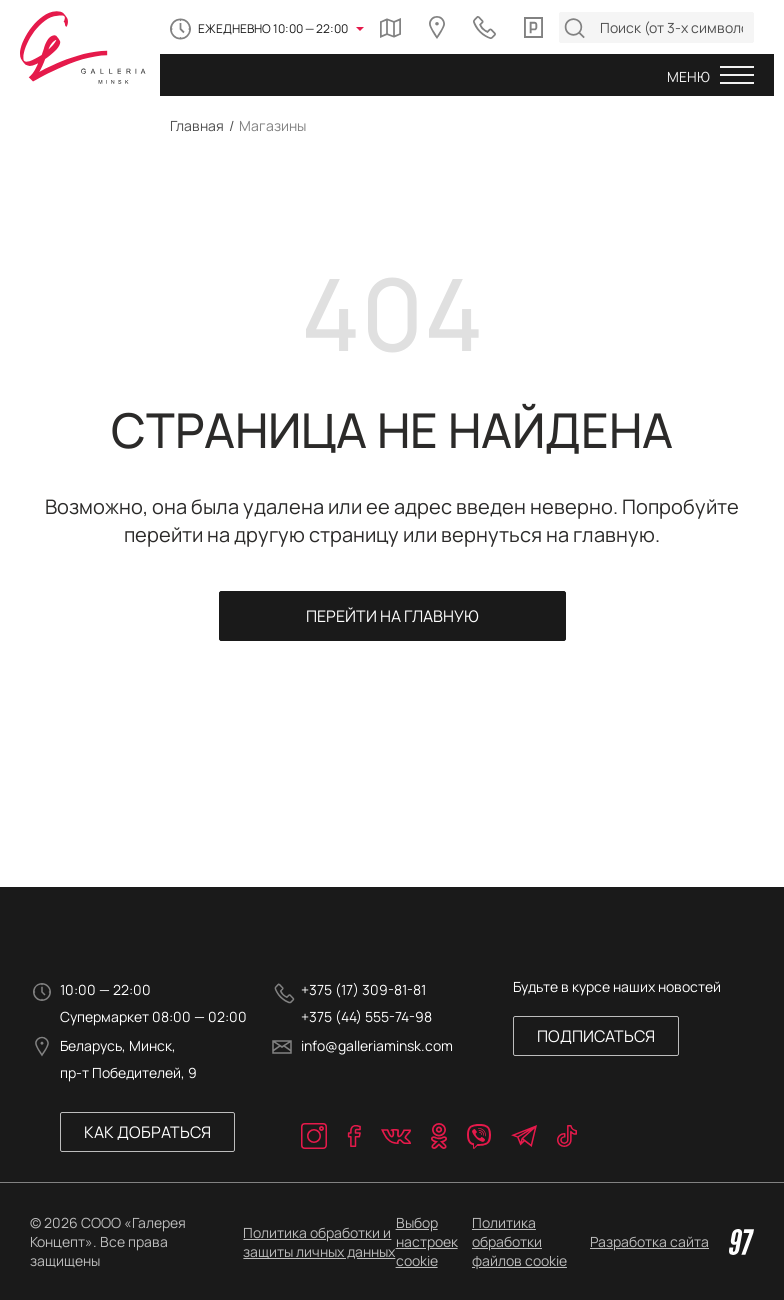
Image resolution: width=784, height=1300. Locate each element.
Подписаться (596, 1036)
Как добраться (147, 1132)
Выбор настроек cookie (427, 1241)
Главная (197, 125)
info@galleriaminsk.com (377, 1045)
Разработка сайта (672, 1242)
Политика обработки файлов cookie (519, 1241)
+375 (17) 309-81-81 (363, 989)
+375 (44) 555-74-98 (366, 1016)
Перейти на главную (392, 616)
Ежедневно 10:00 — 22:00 (273, 28)
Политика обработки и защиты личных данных (319, 1242)
